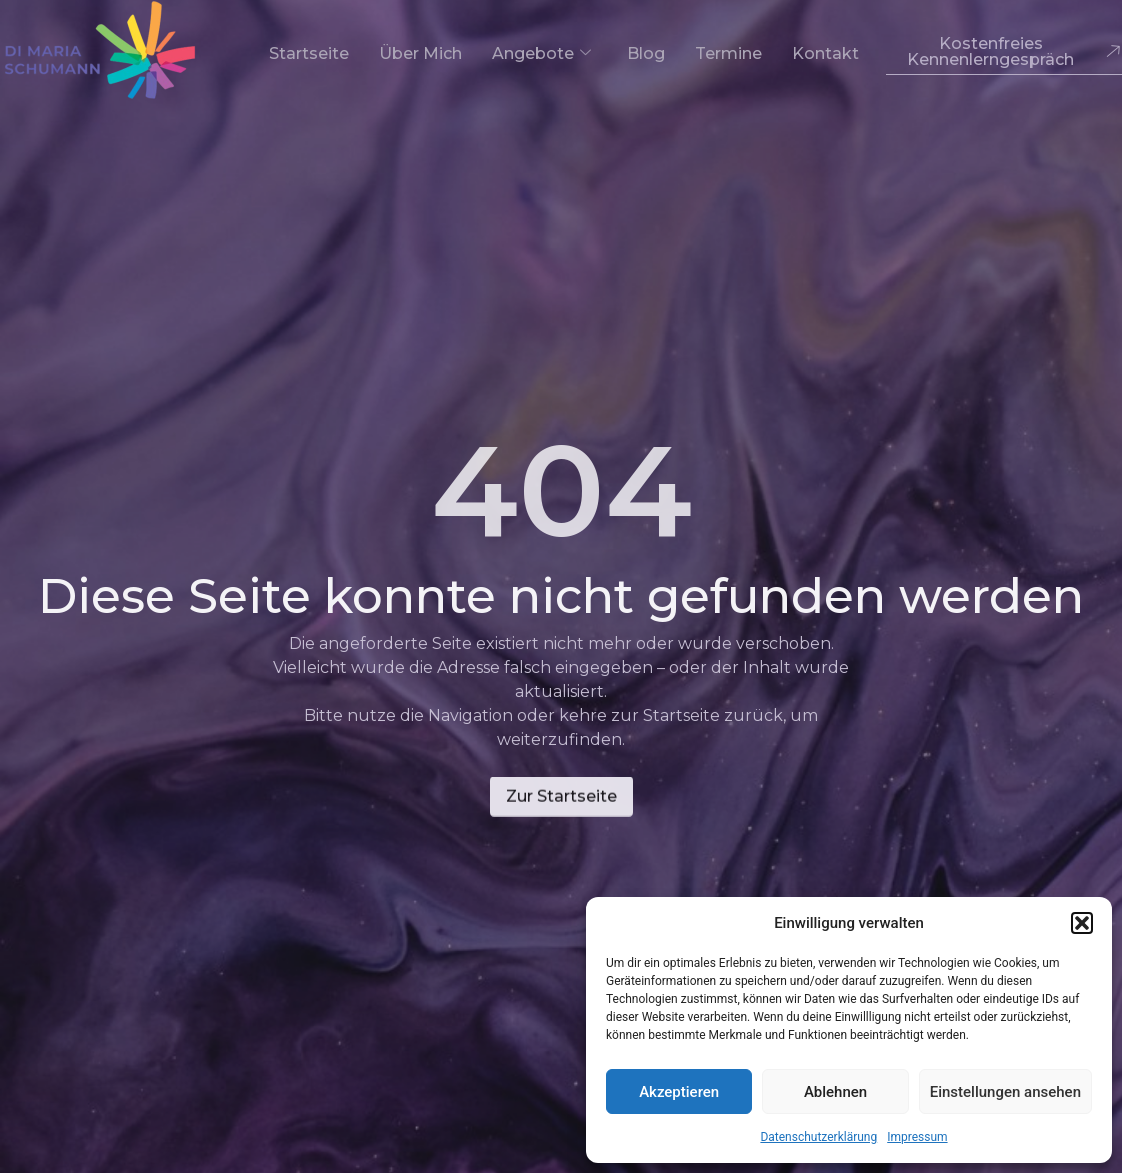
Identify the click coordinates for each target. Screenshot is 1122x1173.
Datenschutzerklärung (818, 1137)
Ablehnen (835, 1092)
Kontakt (825, 53)
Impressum (917, 1137)
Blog (646, 53)
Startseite (309, 53)
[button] (1082, 923)
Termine (728, 53)
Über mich (420, 53)
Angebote (541, 53)
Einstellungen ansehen (1005, 1092)
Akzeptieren (679, 1092)
